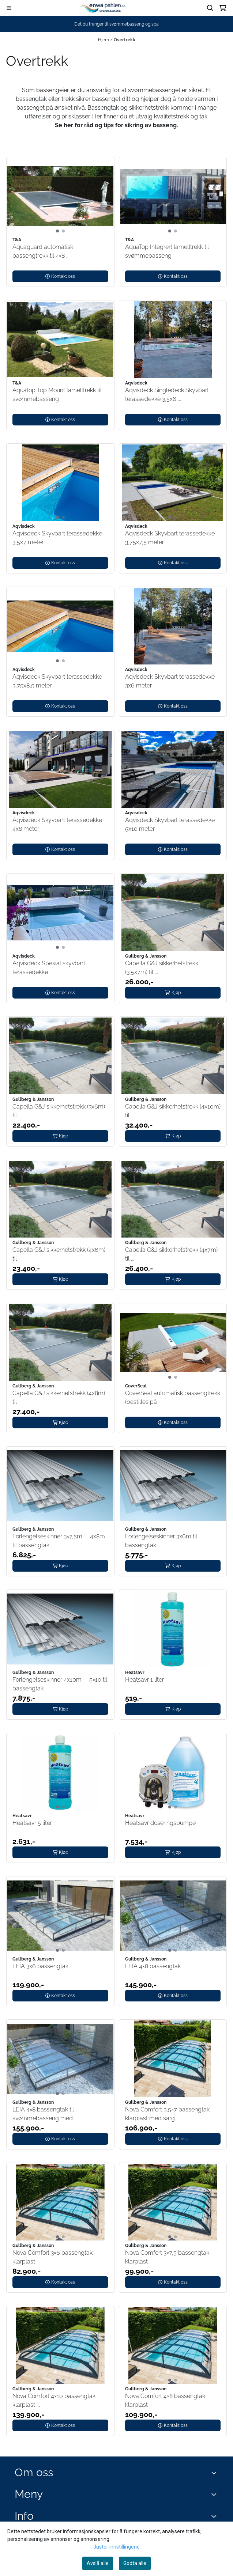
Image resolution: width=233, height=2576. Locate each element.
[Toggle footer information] (215, 2473)
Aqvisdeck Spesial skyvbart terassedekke (48, 968)
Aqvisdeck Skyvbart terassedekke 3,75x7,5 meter (170, 538)
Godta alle (134, 2563)
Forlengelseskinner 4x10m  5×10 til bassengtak (59, 1684)
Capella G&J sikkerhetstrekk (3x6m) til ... (58, 1111)
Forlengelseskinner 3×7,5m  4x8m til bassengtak (58, 1541)
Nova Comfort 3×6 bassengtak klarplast (52, 2257)
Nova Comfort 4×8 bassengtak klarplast (165, 2400)
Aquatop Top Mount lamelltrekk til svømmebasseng (57, 394)
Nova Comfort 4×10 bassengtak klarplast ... (53, 2400)
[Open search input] (210, 8)
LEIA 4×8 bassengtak (153, 1966)
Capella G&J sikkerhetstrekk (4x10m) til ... (173, 1111)
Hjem (104, 39)
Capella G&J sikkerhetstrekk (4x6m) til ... (58, 1254)
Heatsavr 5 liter (32, 1822)
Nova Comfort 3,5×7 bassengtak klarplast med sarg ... (167, 2114)
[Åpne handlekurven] (222, 8)
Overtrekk (124, 39)
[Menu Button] (9, 8)
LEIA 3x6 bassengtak (40, 1966)
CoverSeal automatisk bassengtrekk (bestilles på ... (172, 1397)
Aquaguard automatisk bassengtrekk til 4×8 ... (42, 251)
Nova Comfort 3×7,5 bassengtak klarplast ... (167, 2257)
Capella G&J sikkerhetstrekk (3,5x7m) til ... (161, 968)
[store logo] (104, 8)
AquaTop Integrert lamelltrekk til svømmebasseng (167, 251)
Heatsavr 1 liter (144, 1679)
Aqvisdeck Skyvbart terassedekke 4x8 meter (57, 824)
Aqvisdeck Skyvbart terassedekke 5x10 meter (170, 824)
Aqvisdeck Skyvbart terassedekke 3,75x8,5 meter (57, 681)
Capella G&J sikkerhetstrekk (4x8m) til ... (58, 1397)
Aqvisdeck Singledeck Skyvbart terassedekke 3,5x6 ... (167, 394)
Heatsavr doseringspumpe (160, 1822)
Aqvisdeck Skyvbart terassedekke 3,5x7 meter (57, 538)
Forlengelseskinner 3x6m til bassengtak (161, 1541)
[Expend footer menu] (215, 2494)
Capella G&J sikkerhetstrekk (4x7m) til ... (171, 1254)
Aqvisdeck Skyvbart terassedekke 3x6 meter (170, 681)
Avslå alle (98, 2563)
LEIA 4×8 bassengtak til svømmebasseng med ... (45, 2114)
